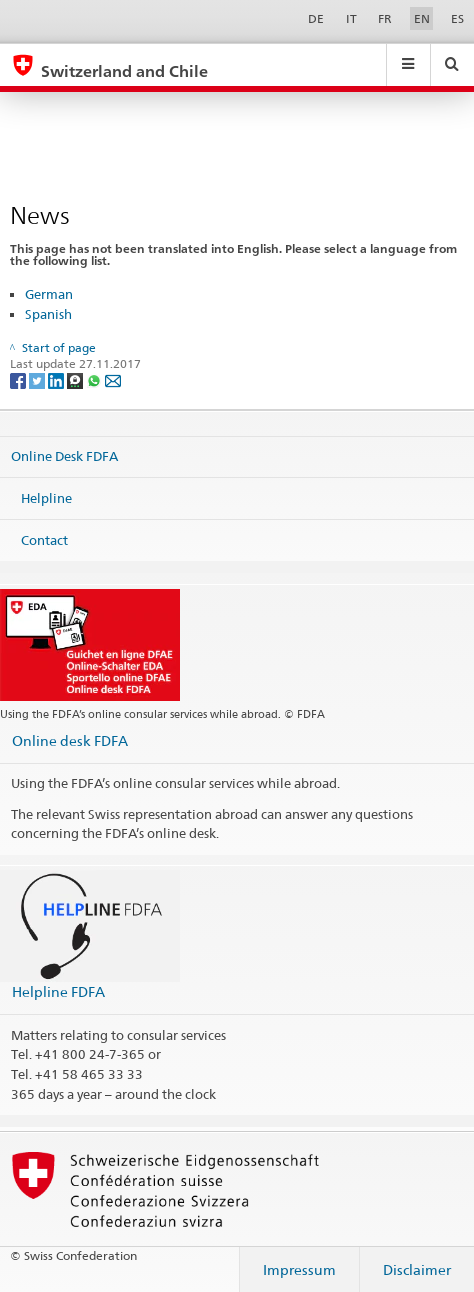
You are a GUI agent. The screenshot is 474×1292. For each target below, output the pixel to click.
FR (385, 18)
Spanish (48, 314)
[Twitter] (38, 379)
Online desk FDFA (70, 740)
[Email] (113, 379)
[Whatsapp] (95, 379)
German (49, 294)
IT (351, 18)
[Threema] (76, 379)
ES (457, 18)
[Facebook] (19, 379)
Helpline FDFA (58, 991)
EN (422, 18)
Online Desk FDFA (64, 456)
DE (316, 18)
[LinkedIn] (57, 379)
